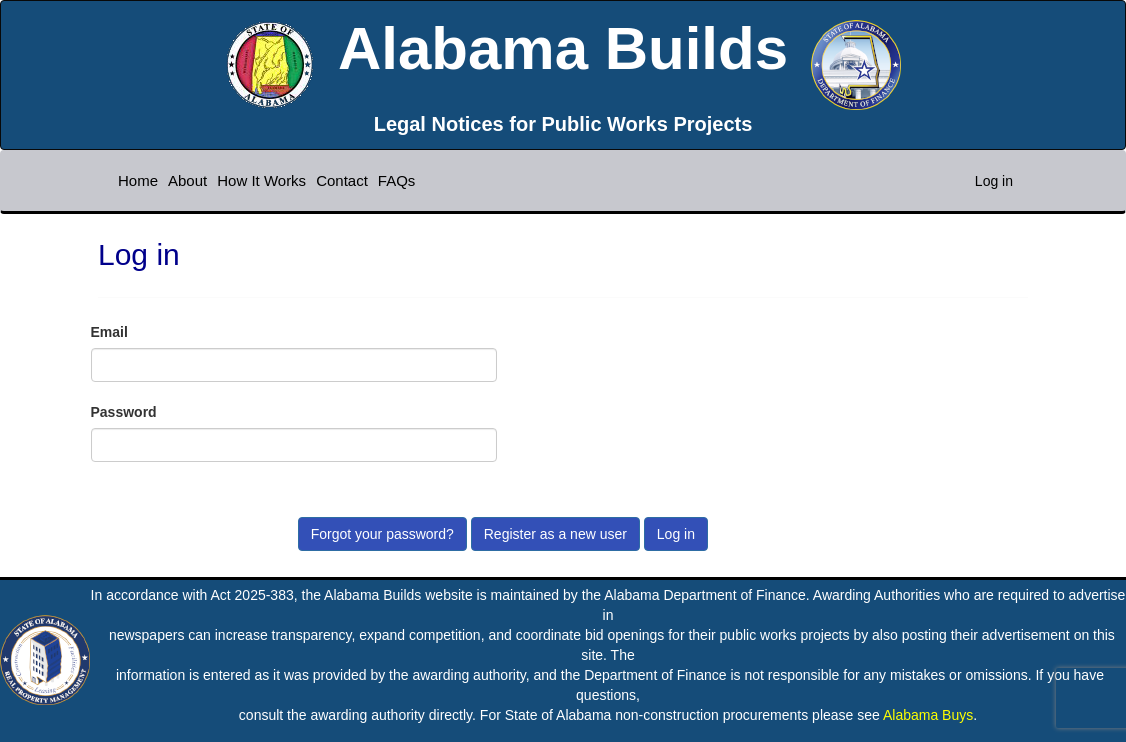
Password (124, 412)
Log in (994, 181)
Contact (342, 180)
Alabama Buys (928, 715)
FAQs (397, 180)
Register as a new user (555, 534)
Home (138, 180)
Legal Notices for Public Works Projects (563, 124)
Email (109, 332)
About (187, 180)
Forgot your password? (382, 534)
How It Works (261, 180)
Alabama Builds (563, 48)
